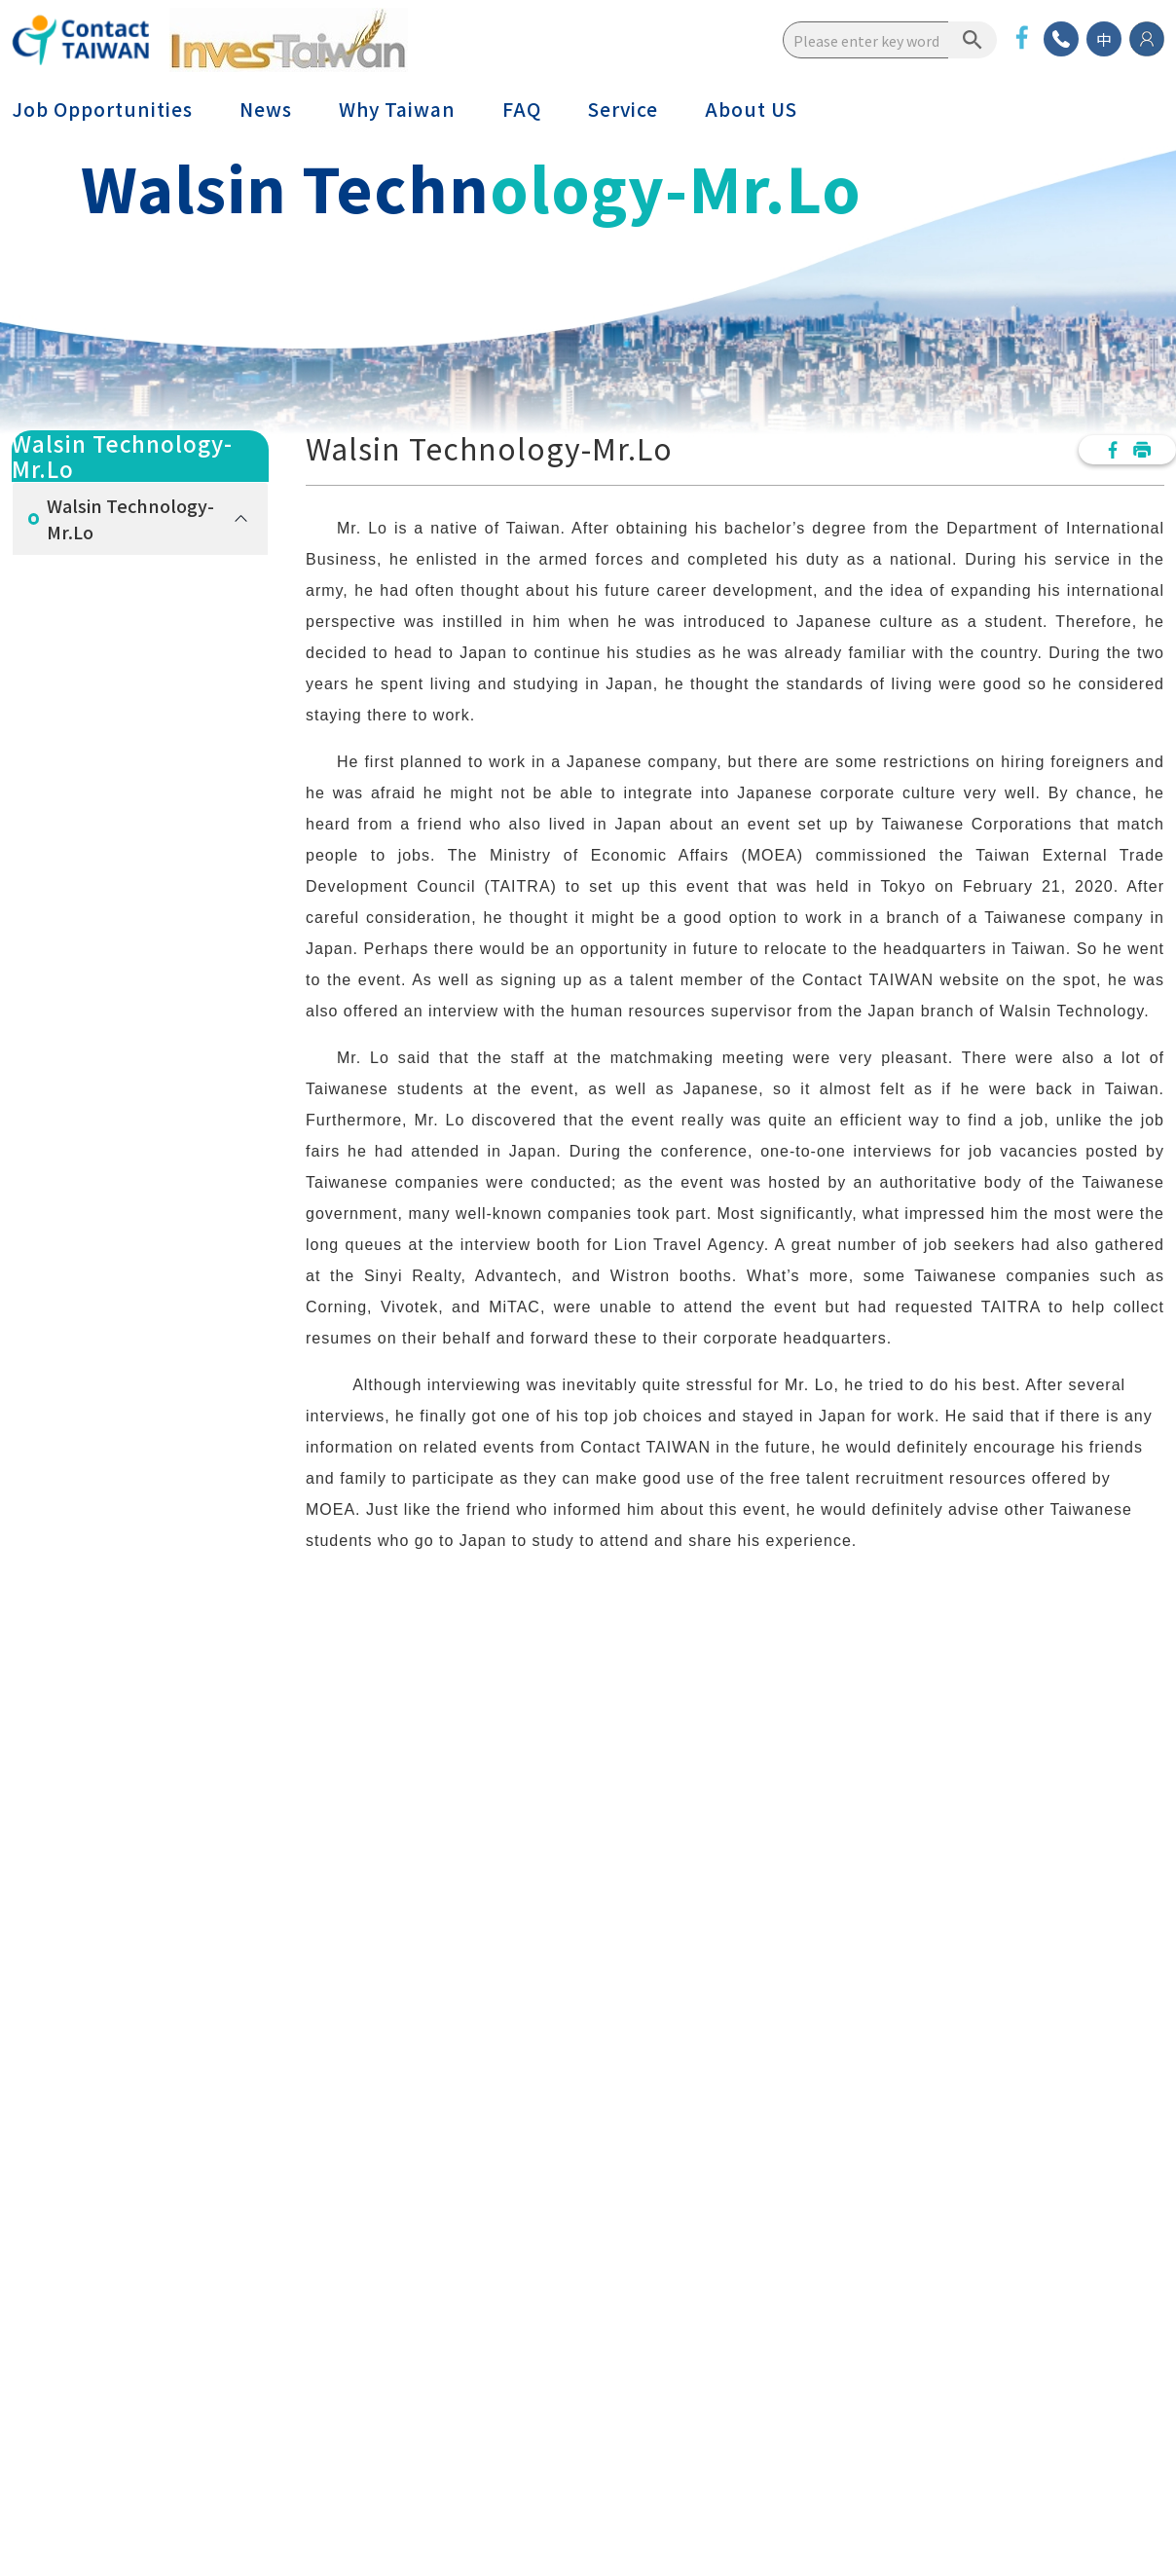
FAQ (521, 109)
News (265, 109)
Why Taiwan (397, 109)
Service (623, 109)
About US (751, 109)
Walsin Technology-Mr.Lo (130, 518)
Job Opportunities (102, 109)
